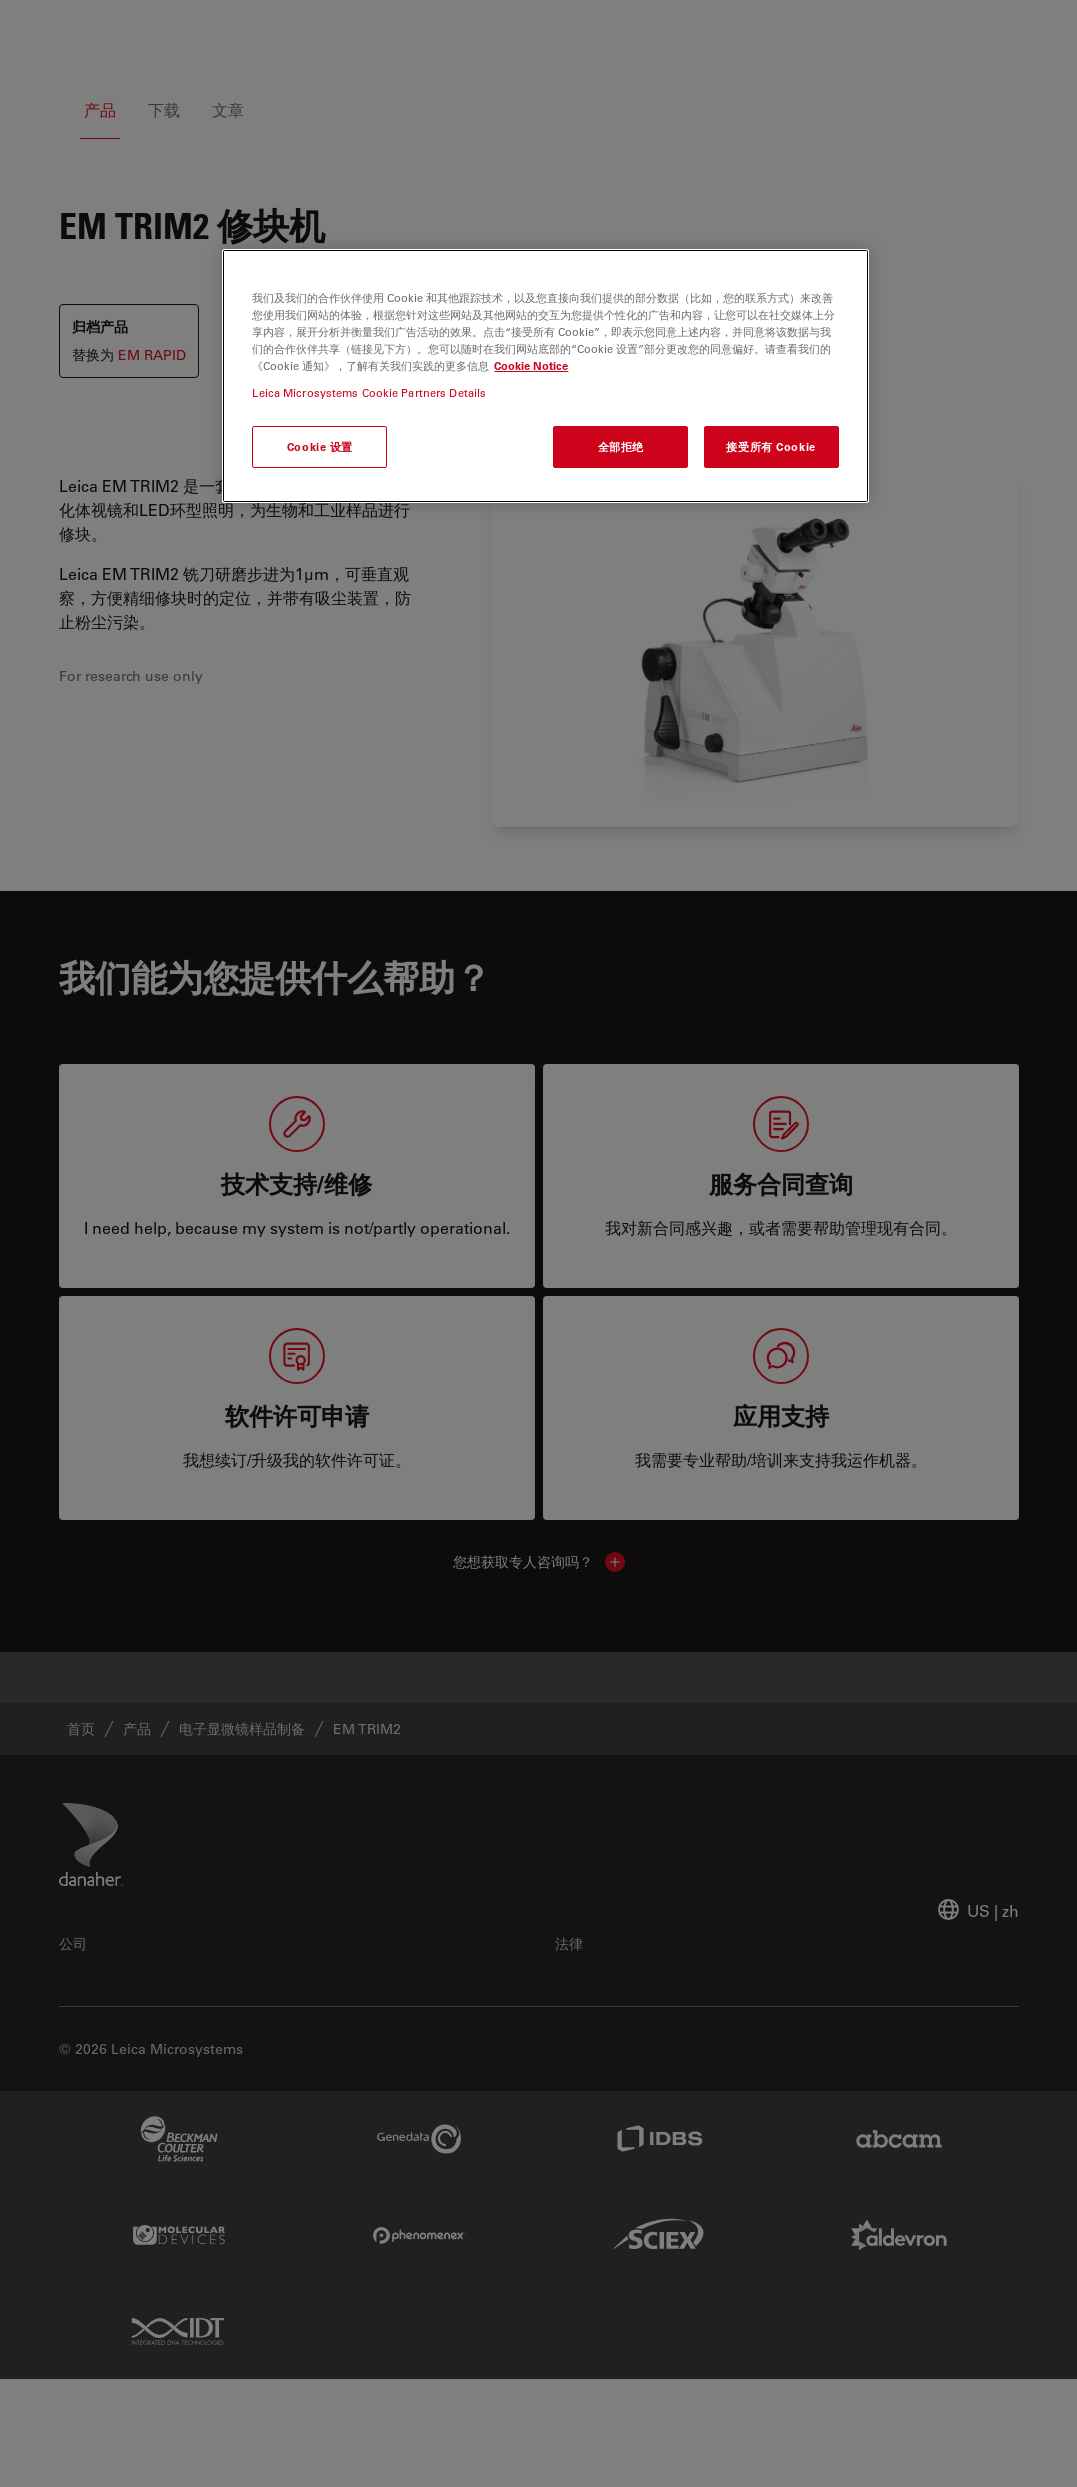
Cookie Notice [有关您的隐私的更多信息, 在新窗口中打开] (531, 365)
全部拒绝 (621, 446)
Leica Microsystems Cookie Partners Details (369, 392)
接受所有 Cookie (770, 446)
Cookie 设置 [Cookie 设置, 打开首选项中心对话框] (320, 446)
